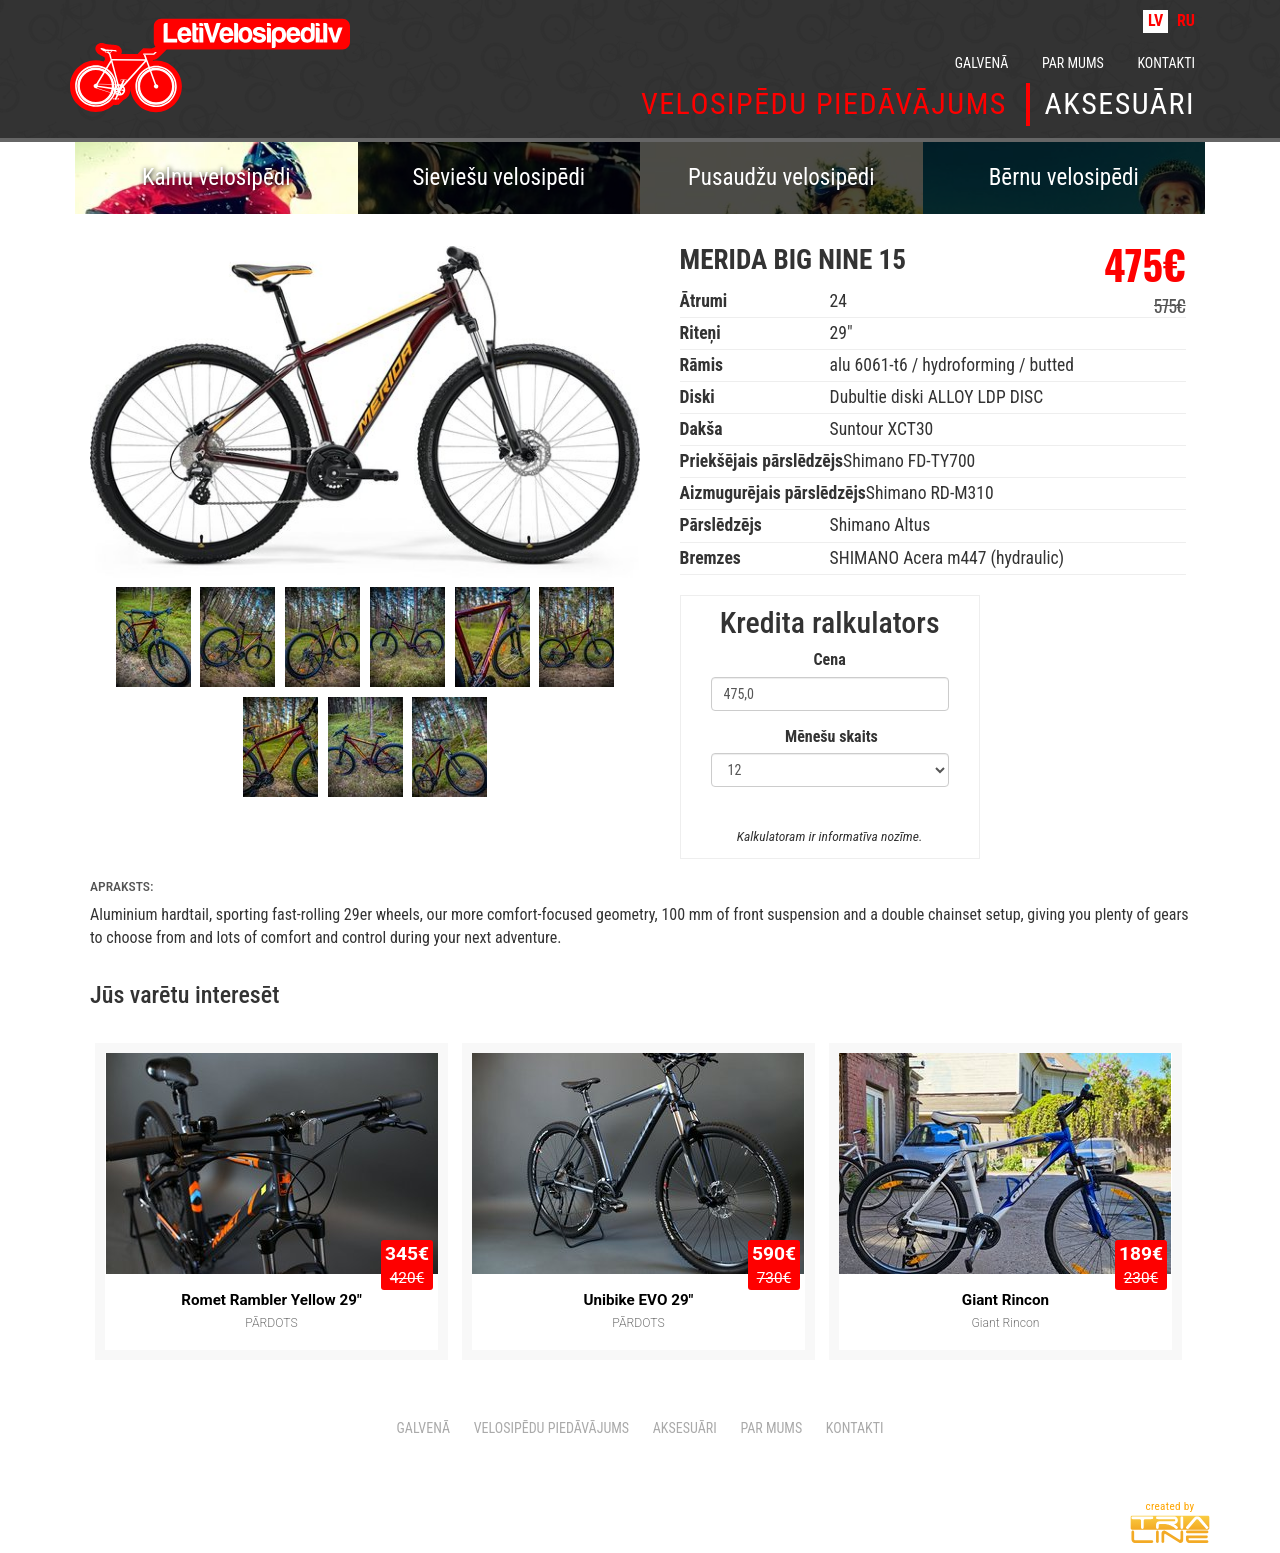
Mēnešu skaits (831, 736)
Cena (830, 659)
